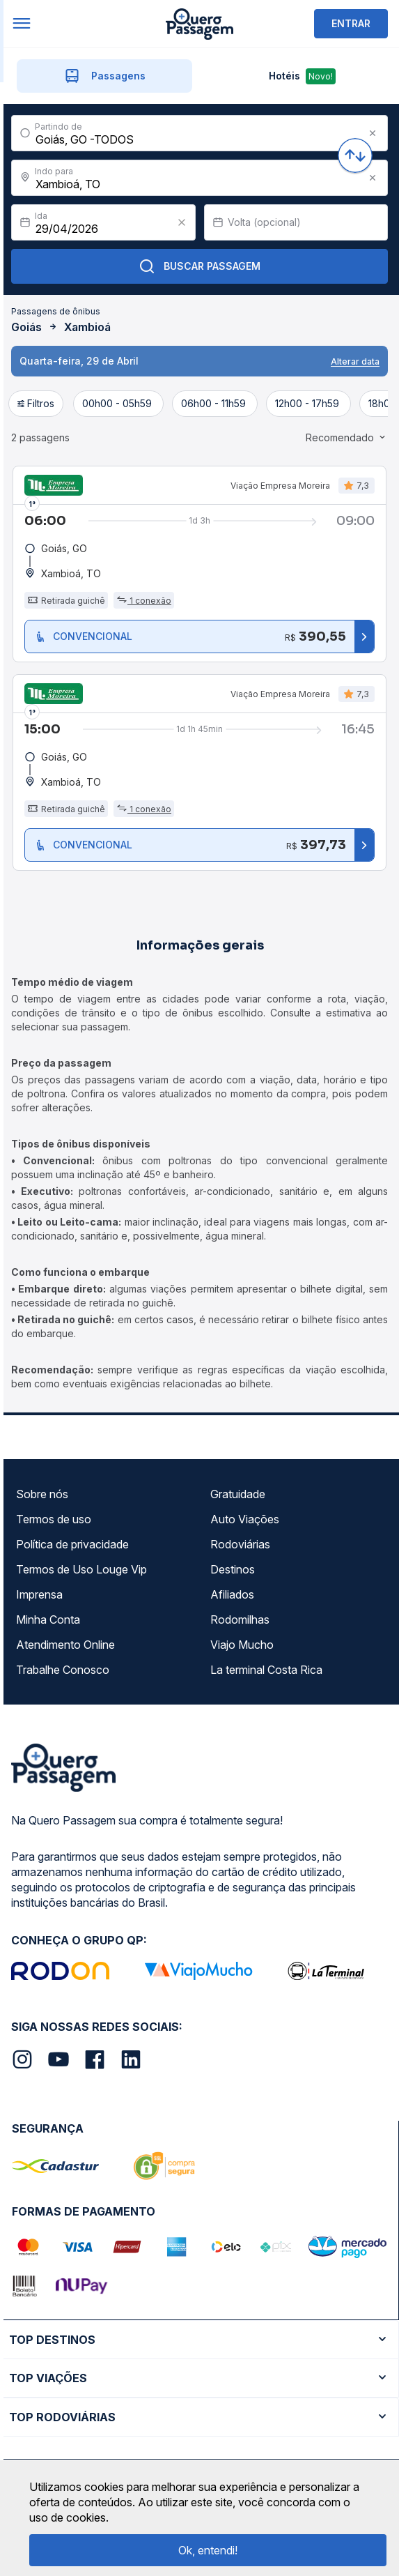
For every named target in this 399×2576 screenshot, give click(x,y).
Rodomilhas (239, 1619)
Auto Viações (244, 1519)
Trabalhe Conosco (62, 1670)
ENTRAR (350, 23)
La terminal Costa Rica (266, 1670)
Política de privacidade (72, 1544)
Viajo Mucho (242, 1645)
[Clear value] (182, 222)
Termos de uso (53, 1519)
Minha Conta (48, 1619)
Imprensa (39, 1594)
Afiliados (232, 1594)
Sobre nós (42, 1494)
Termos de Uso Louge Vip (81, 1569)
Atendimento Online (65, 1645)
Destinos (232, 1569)
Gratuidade (237, 1494)
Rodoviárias (240, 1544)
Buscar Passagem (199, 266)
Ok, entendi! (207, 2550)
